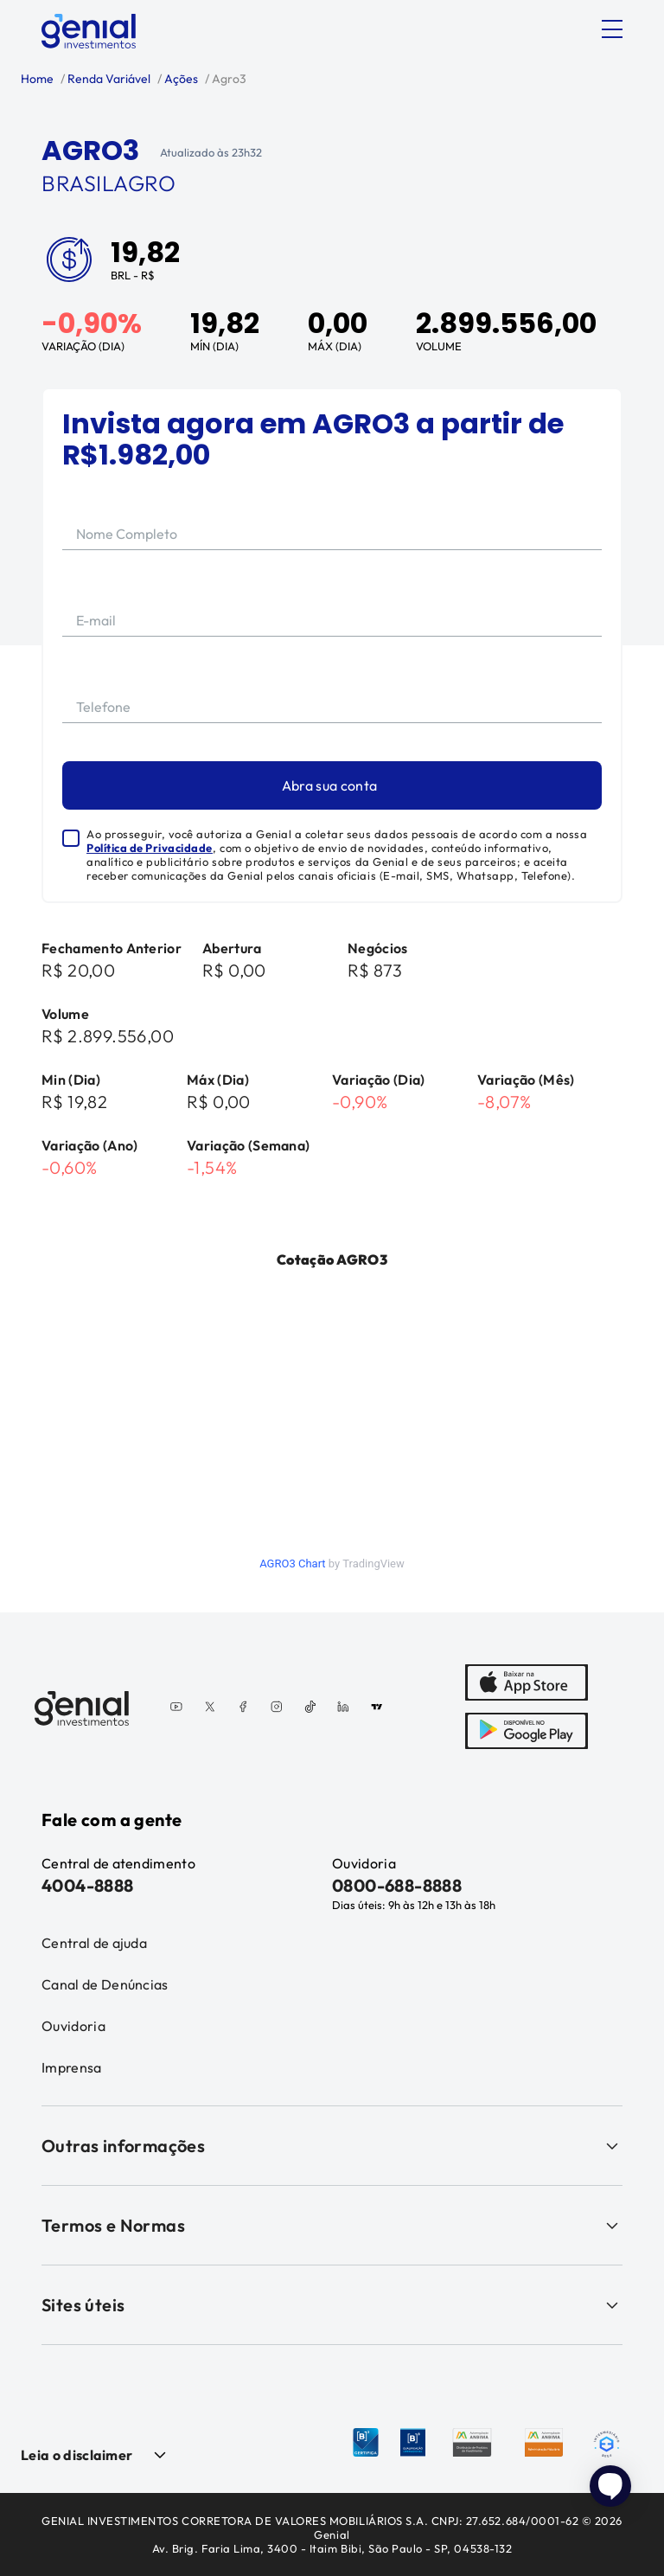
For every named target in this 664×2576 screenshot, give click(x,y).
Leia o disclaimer (76, 2455)
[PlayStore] (526, 1733)
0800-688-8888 (397, 1885)
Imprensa (72, 2067)
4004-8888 (88, 1885)
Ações (180, 79)
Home (37, 79)
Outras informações (332, 2145)
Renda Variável (107, 79)
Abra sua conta (329, 785)
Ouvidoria (73, 2026)
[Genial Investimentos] (89, 31)
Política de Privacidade (149, 848)
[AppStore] (526, 1684)
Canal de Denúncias (105, 1984)
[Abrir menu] (612, 29)
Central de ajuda (94, 1942)
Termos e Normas (332, 2225)
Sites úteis (332, 2305)
